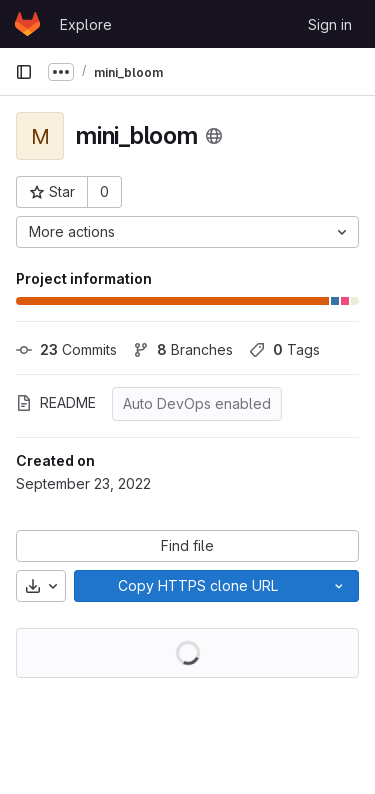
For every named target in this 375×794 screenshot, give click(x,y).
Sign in (330, 24)
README (56, 402)
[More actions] (187, 232)
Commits (66, 349)
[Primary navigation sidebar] (24, 72)
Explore (86, 24)
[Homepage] (27, 24)
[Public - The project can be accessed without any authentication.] (214, 136)
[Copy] (197, 586)
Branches (183, 349)
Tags (284, 349)
